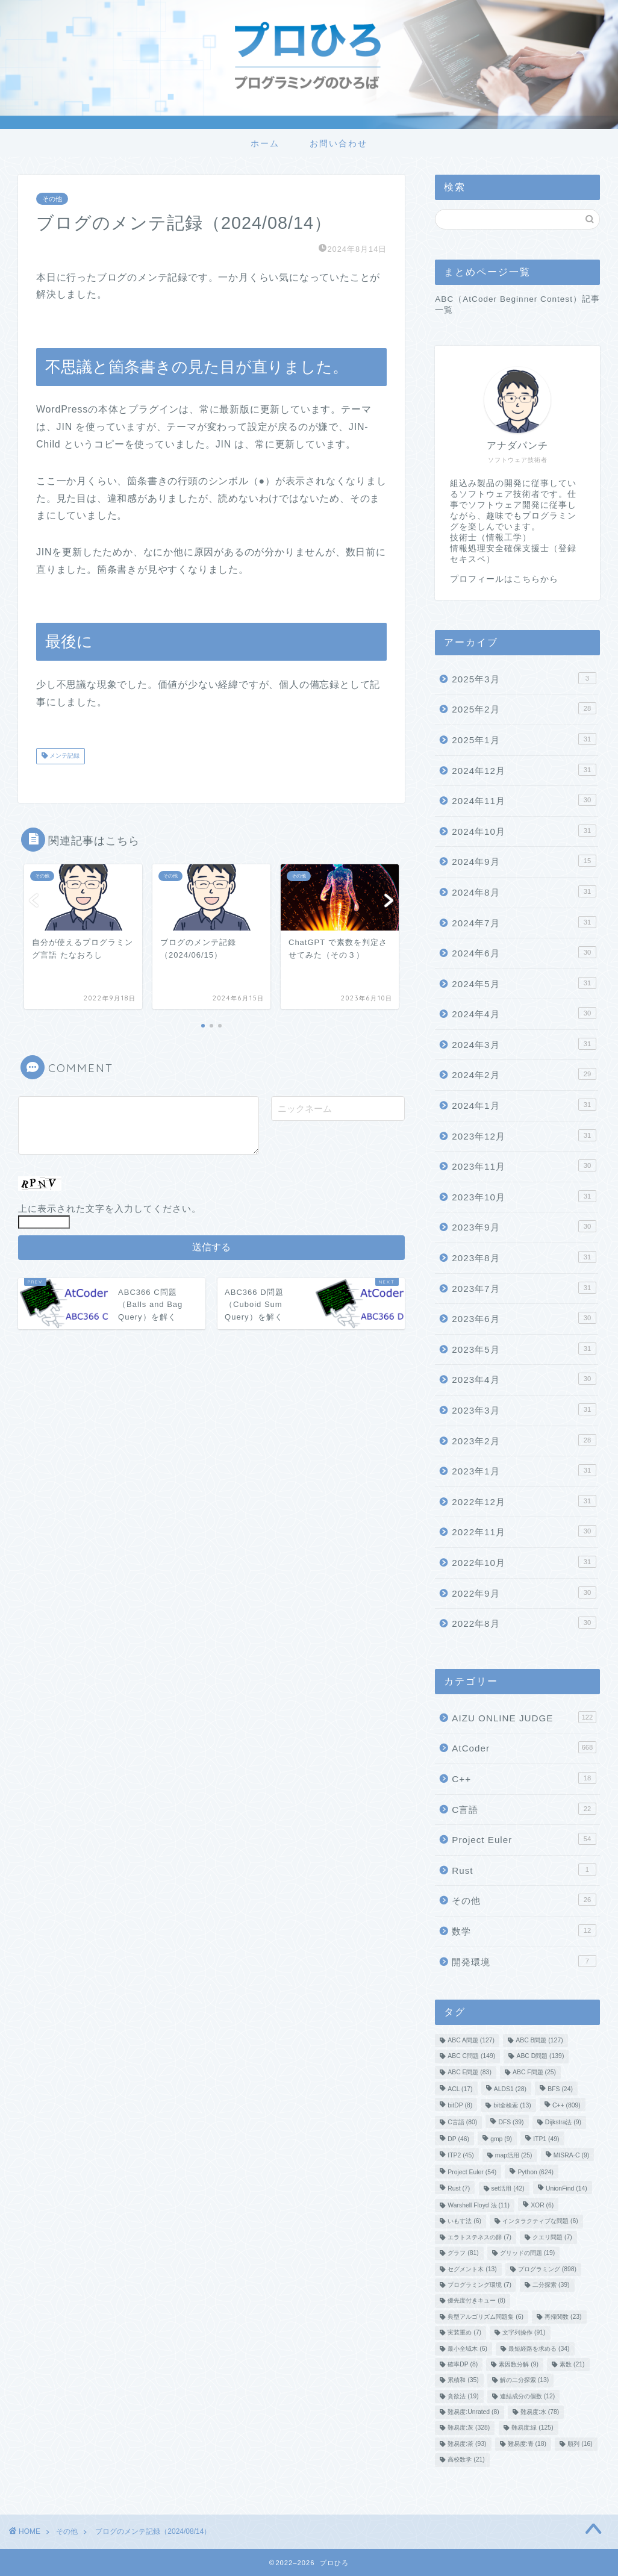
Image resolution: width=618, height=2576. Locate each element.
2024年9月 (524, 861)
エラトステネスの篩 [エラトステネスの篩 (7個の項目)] (479, 2237)
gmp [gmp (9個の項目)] (501, 2139)
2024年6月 (524, 952)
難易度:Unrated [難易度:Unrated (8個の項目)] (473, 2412)
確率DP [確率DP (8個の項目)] (463, 2364)
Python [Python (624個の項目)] (535, 2172)
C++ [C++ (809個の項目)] (566, 2105)
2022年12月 (524, 1501)
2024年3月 (524, 1044)
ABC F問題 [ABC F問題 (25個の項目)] (534, 2072)
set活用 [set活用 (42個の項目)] (508, 2188)
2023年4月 (524, 1379)
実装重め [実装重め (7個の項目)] (464, 2333)
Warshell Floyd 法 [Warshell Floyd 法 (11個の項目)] (479, 2205)
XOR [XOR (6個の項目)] (542, 2205)
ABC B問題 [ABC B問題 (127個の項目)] (539, 2040)
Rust (524, 1869)
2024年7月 (524, 922)
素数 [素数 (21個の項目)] (572, 2364)
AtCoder (524, 1747)
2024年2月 (524, 1074)
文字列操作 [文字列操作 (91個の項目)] (523, 2333)
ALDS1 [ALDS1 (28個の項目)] (510, 2089)
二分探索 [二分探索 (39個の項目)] (550, 2284)
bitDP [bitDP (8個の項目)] (460, 2105)
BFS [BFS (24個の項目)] (560, 2089)
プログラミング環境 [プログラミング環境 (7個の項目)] (479, 2284)
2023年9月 (524, 1226)
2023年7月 (524, 1288)
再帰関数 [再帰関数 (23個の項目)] (563, 2316)
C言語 (524, 1809)
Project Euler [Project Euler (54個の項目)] (472, 2172)
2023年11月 (524, 1165)
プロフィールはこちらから (504, 579)
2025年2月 (524, 708)
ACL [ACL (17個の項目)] (460, 2089)
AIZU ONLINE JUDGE (524, 1717)
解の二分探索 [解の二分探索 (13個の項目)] (524, 2380)
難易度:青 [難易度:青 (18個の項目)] (527, 2443)
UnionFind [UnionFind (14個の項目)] (566, 2188)
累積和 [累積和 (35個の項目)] (463, 2380)
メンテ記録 (64, 756)
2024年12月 (524, 770)
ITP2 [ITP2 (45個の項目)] (460, 2155)
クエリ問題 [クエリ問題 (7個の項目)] (552, 2237)
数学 (524, 1930)
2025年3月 (524, 678)
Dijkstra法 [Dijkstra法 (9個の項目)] (563, 2122)
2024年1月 (524, 1105)
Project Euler (524, 1839)
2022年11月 (524, 1531)
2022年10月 (524, 1562)
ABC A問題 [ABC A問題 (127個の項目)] (471, 2040)
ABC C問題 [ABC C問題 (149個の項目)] (471, 2056)
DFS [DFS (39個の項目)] (510, 2122)
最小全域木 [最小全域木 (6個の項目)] (467, 2348)
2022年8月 (524, 1623)
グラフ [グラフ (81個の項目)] (463, 2253)
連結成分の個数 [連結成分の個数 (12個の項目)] (527, 2396)
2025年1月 (524, 739)
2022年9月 (524, 1592)
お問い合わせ (338, 143)
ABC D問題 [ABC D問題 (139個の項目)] (540, 2056)
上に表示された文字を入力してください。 (109, 1208)
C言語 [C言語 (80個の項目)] (462, 2122)
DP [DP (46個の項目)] (458, 2139)
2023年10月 (524, 1196)
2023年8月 (524, 1257)
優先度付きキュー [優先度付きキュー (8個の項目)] (476, 2301)
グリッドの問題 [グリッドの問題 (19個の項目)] (527, 2253)
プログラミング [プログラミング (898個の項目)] (547, 2269)
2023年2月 (524, 1440)
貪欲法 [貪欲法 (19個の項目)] (463, 2396)
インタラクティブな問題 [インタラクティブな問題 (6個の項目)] (540, 2221)
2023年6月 (524, 1318)
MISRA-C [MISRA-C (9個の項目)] (571, 2155)
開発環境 (524, 1961)
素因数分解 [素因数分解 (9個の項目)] (518, 2364)
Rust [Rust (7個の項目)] (459, 2188)
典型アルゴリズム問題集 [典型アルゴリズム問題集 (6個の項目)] (485, 2316)
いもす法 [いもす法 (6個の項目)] (464, 2221)
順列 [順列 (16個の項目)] (579, 2443)
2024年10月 (524, 831)
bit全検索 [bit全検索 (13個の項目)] (512, 2105)
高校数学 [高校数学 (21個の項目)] (466, 2460)
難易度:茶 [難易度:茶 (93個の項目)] (467, 2443)
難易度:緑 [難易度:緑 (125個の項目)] (532, 2428)
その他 (52, 198)
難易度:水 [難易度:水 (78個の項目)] (539, 2412)
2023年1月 (524, 1470)
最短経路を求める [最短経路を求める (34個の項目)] (538, 2348)
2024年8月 (524, 891)
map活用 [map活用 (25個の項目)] (513, 2155)
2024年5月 (524, 983)
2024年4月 (524, 1013)
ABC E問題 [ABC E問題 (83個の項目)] (470, 2072)
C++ (524, 1778)
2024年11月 (524, 800)
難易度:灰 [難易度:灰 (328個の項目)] (469, 2428)
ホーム (265, 143)
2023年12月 (524, 1135)
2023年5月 (524, 1349)
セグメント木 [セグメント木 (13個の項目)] (472, 2269)
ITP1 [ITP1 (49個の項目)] (546, 2139)
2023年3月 (524, 1409)
